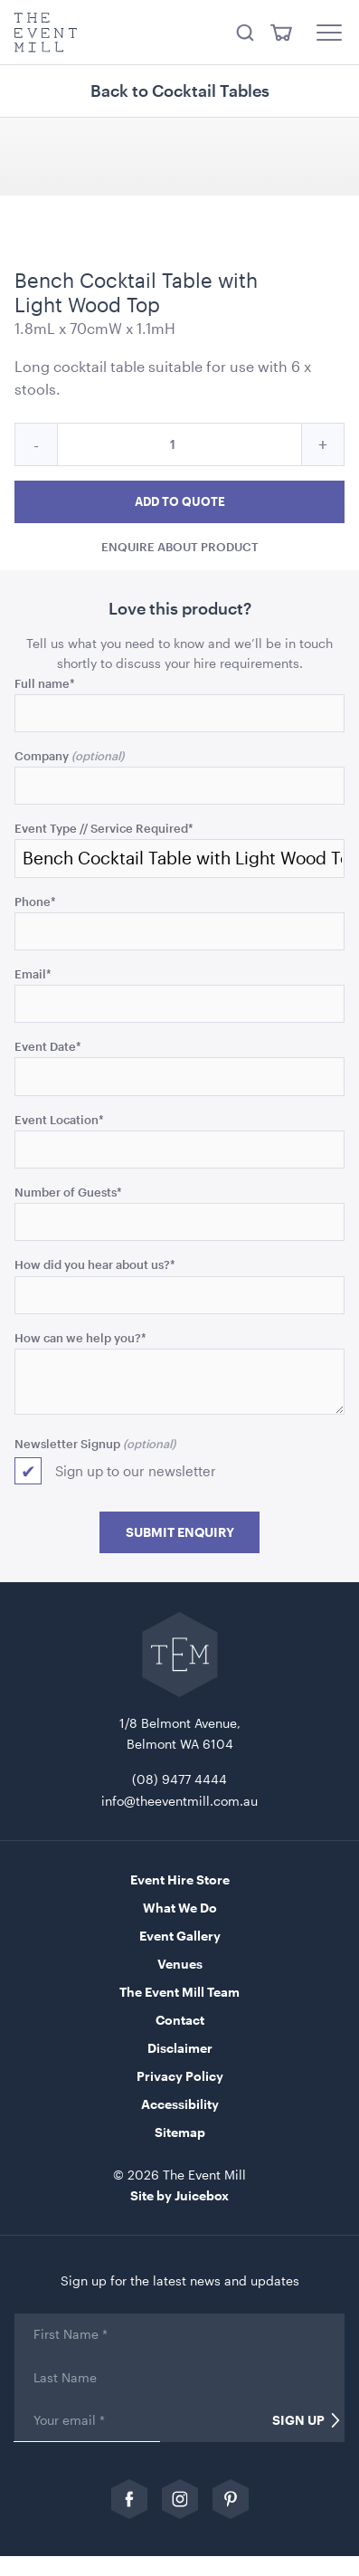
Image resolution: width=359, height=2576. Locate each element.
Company (41, 755)
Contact (180, 2019)
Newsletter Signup (67, 1443)
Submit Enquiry (180, 1532)
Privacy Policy (180, 2076)
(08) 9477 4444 (179, 1779)
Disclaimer (180, 2048)
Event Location (59, 1119)
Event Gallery (180, 1935)
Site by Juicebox (179, 2195)
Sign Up (298, 2420)
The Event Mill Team (179, 1991)
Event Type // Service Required (104, 828)
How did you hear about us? (94, 1264)
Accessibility (180, 2104)
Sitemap (180, 2132)
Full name (44, 683)
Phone (35, 901)
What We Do (180, 1907)
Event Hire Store (180, 1879)
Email (33, 973)
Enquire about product (180, 546)
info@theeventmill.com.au (179, 1800)
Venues (180, 1963)
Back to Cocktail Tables (179, 90)
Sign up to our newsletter (135, 1471)
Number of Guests (68, 1191)
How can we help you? (80, 1337)
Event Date (47, 1046)
